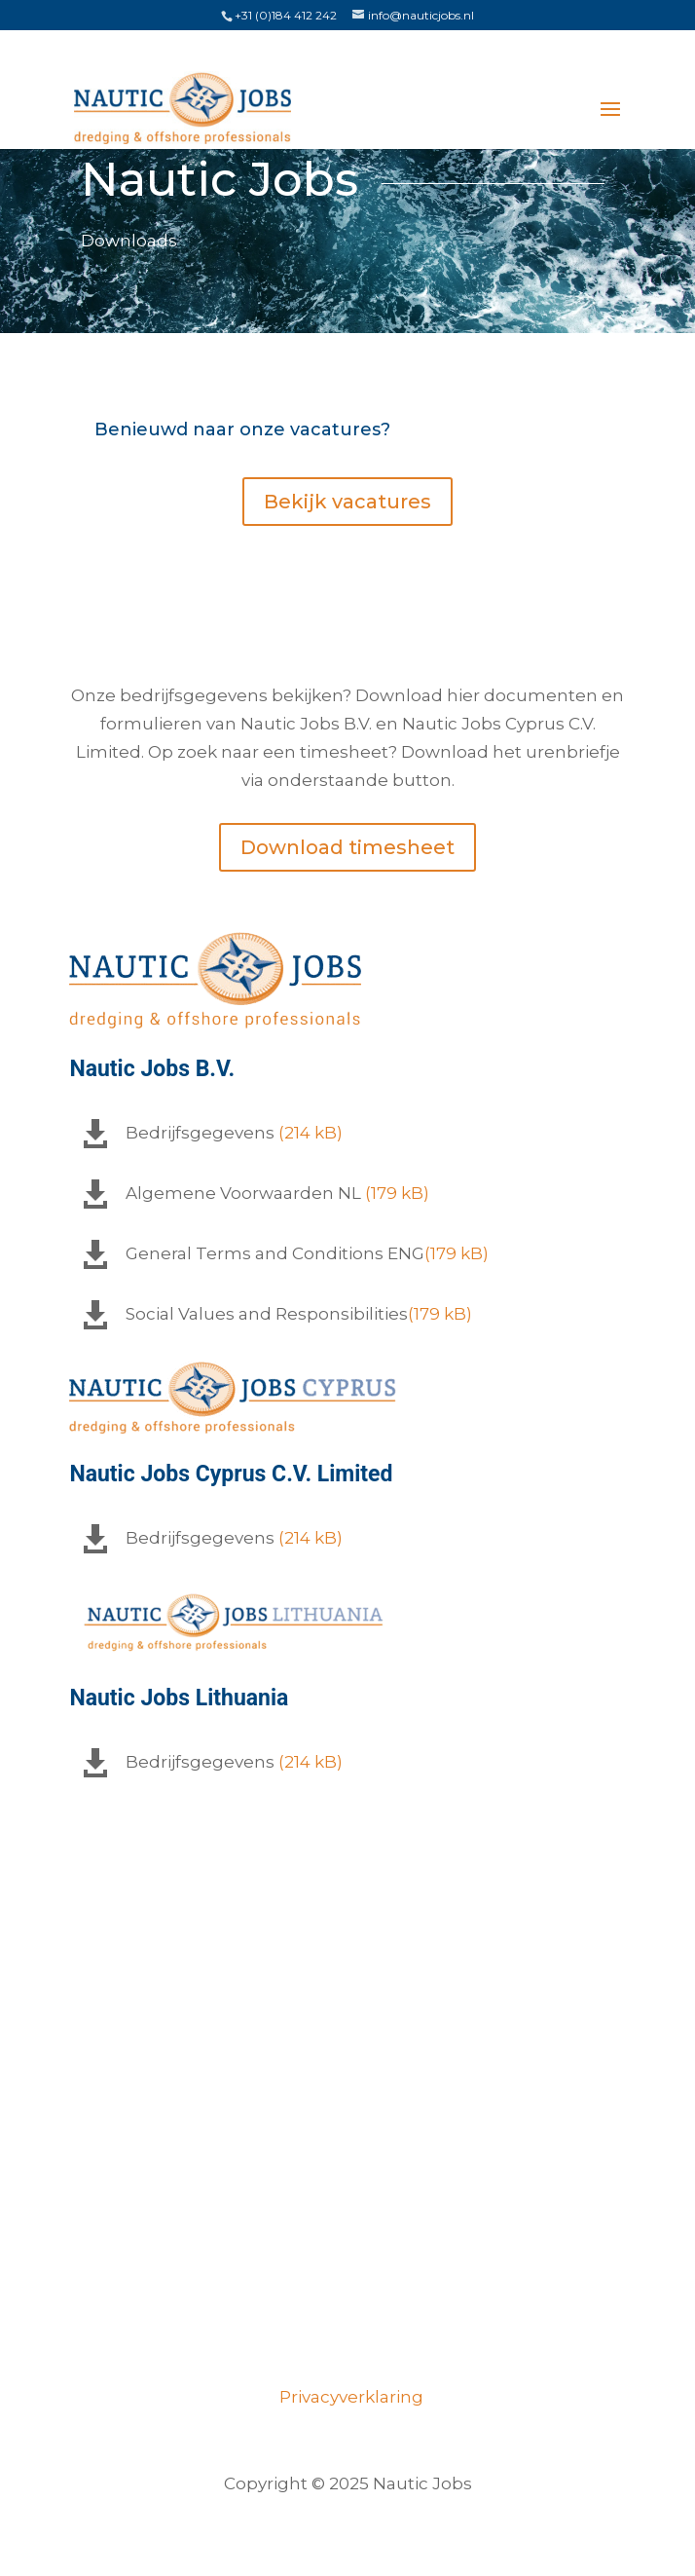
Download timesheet (347, 847)
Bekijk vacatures (347, 501)
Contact (348, 2349)
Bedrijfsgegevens (200, 1132)
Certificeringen (347, 2253)
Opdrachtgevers (347, 2301)
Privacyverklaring (347, 2397)
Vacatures (348, 2110)
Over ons (348, 2158)
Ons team (347, 2206)
